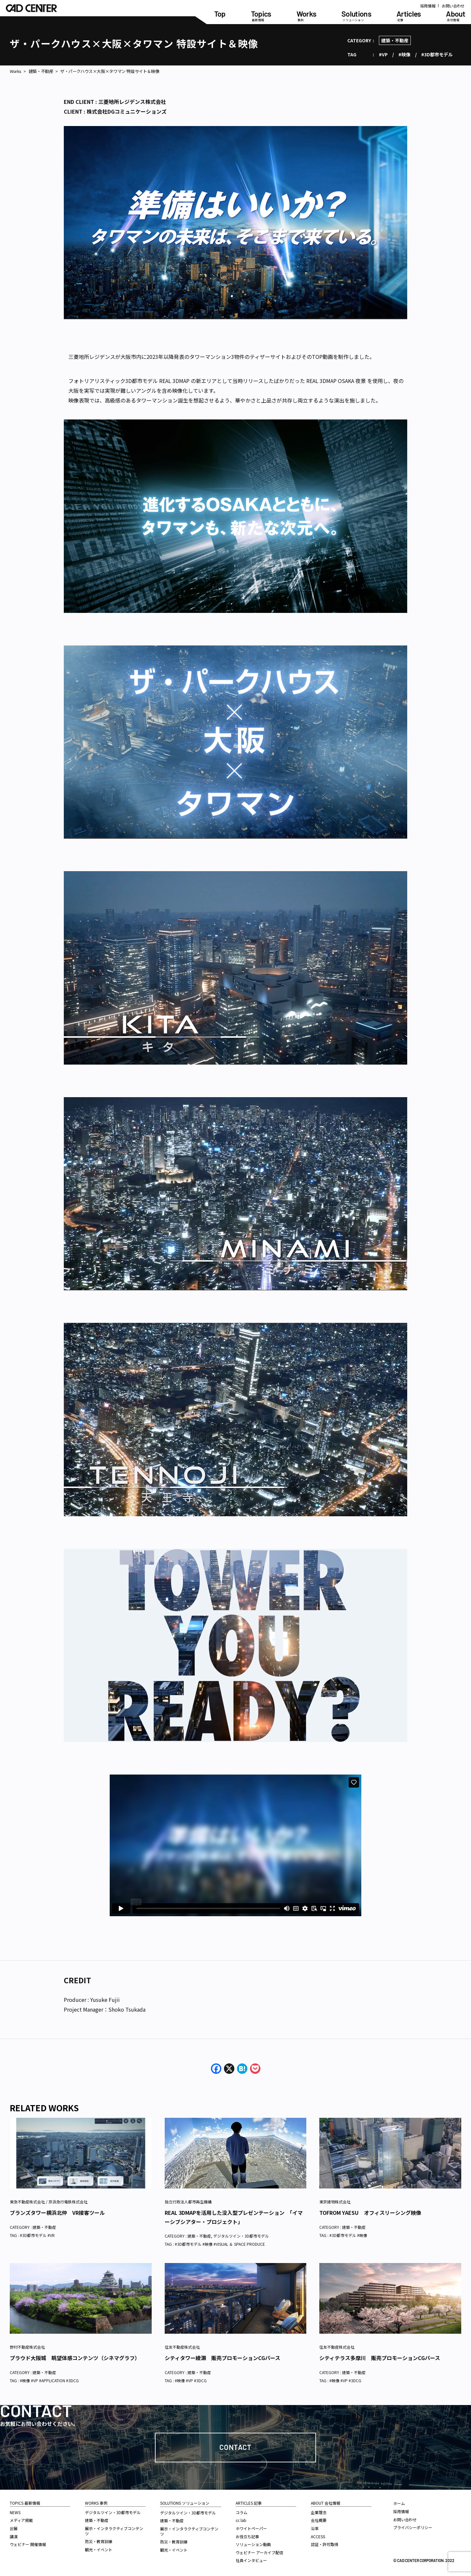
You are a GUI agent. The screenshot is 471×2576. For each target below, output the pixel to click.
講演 (14, 2536)
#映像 (404, 54)
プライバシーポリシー (412, 2527)
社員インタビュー (251, 2560)
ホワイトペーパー (251, 2528)
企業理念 (318, 2512)
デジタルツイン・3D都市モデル (241, 2236)
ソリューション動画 (253, 2544)
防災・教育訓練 (98, 2541)
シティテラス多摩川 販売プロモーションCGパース (379, 2358)
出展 (14, 2528)
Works (15, 71)
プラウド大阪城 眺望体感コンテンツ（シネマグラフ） (75, 2358)
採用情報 (428, 5)
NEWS (15, 2512)
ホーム (399, 2503)
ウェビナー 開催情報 (28, 2544)
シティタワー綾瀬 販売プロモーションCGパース (222, 2358)
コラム (241, 2512)
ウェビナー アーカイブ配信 (259, 2552)
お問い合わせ (453, 5)
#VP (383, 54)
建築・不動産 (395, 40)
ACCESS (318, 2536)
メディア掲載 (21, 2520)
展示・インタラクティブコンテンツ (114, 2531)
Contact (235, 2447)
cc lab (241, 2520)
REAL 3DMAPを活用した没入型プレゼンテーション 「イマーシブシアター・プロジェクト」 (234, 2217)
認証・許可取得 (324, 2544)
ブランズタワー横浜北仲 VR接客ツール (57, 2212)
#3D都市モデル (437, 54)
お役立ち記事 (247, 2536)
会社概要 (318, 2520)
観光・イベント (98, 2549)
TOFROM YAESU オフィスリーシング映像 (370, 2212)
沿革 (315, 2528)
